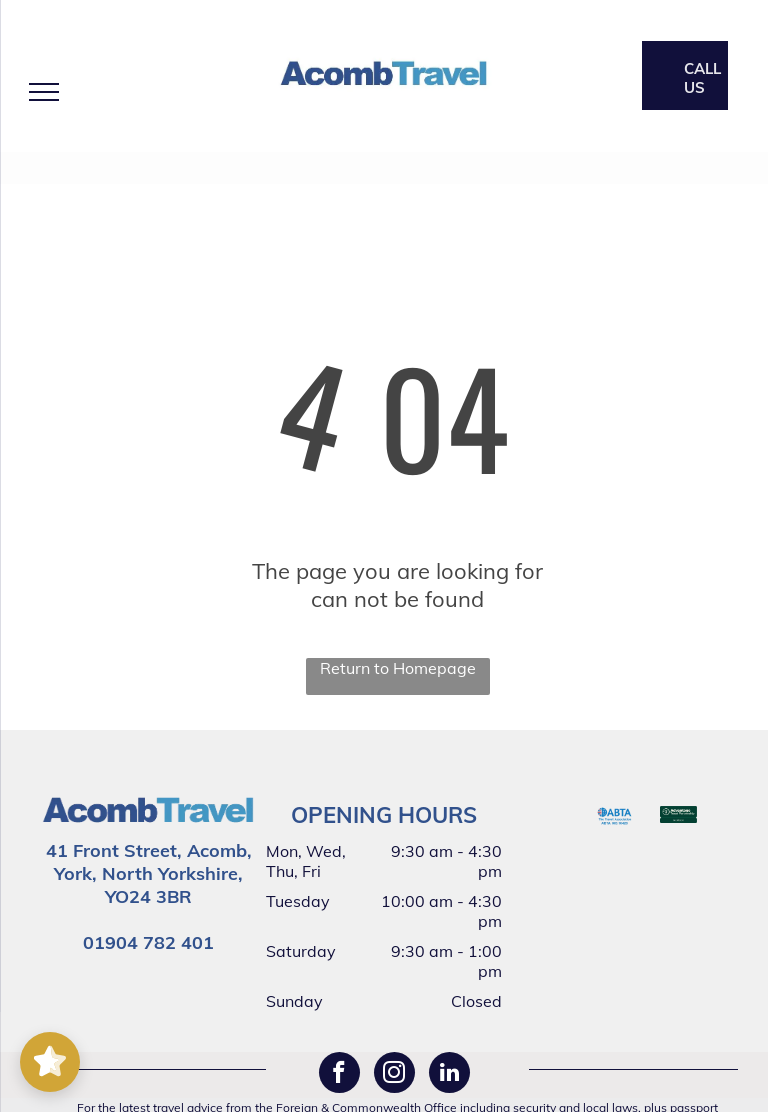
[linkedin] (449, 1075)
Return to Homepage (398, 668)
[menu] (44, 92)
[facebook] (339, 1075)
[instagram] (394, 1075)
